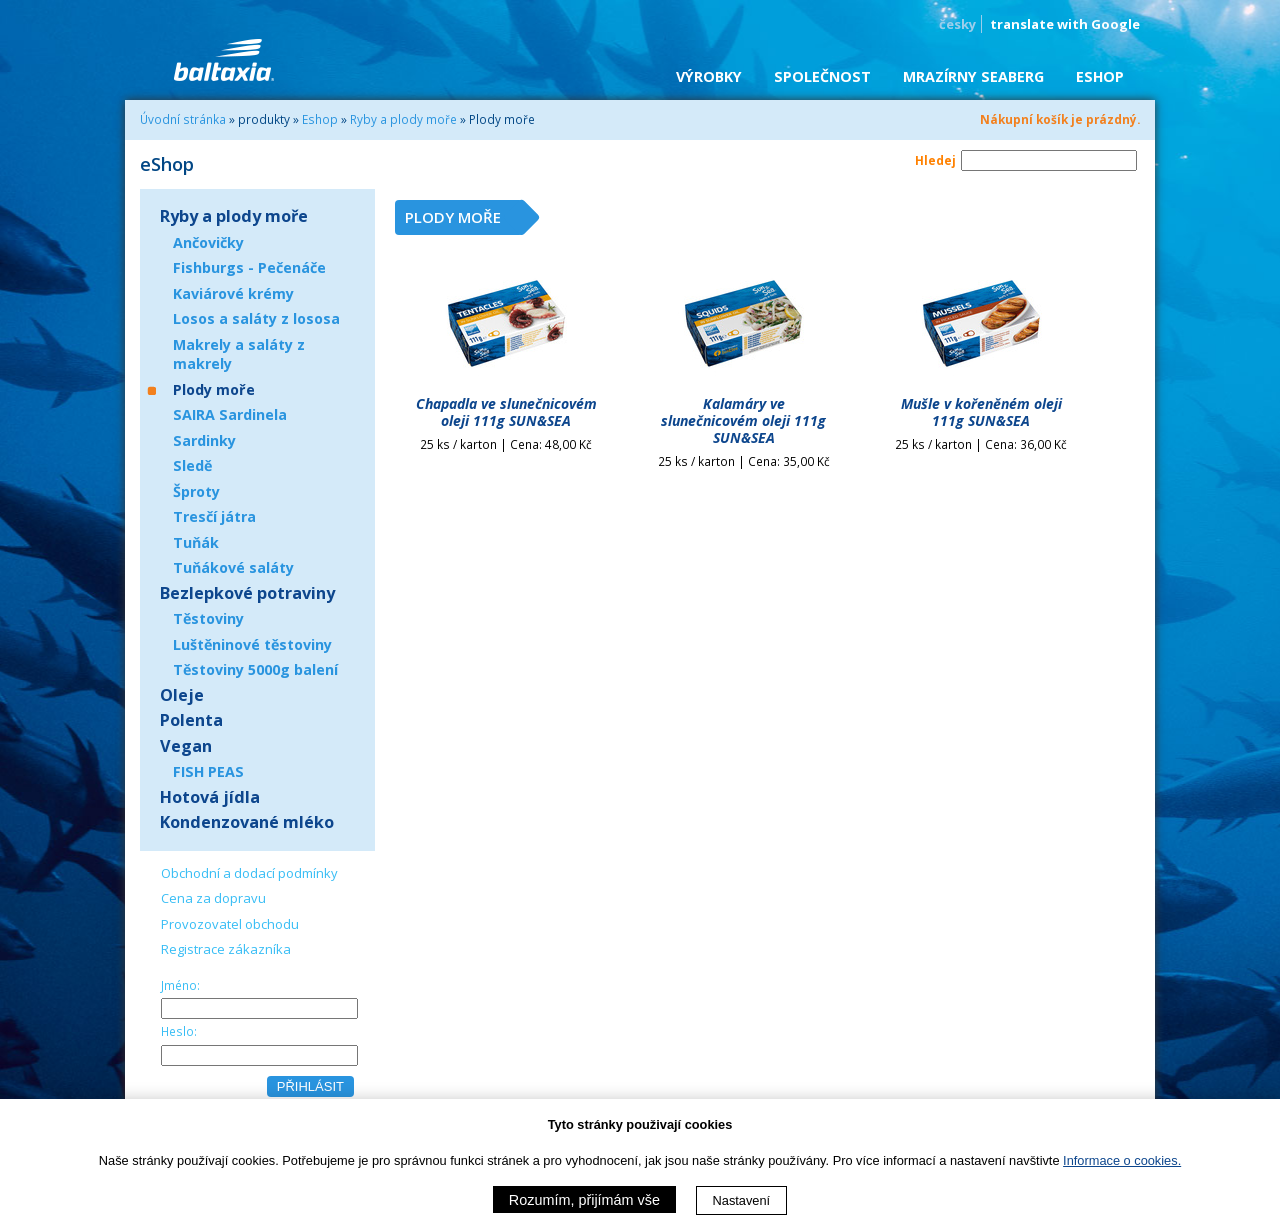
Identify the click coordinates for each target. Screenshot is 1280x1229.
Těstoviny (208, 618)
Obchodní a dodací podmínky (249, 873)
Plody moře (214, 389)
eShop (1100, 76)
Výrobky (709, 76)
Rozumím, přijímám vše (584, 1200)
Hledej (935, 160)
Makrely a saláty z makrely (239, 354)
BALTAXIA (224, 60)
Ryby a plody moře (403, 119)
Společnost (822, 76)
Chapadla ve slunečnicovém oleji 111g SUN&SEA (506, 412)
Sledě (192, 465)
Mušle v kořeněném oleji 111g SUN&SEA (981, 412)
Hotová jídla (210, 797)
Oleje (182, 695)
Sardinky (204, 440)
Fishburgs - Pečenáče (249, 267)
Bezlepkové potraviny (247, 593)
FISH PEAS (208, 771)
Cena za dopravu (213, 898)
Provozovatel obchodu (230, 924)
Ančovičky (208, 242)
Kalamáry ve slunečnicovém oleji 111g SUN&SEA (743, 420)
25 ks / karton (506, 444)
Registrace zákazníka (226, 949)
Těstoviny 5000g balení (255, 669)
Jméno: (180, 985)
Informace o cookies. (1122, 1160)
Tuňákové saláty (233, 567)
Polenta (191, 720)
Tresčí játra (214, 516)
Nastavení (742, 1200)
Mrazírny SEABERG (973, 76)
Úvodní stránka (183, 119)
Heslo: (179, 1031)
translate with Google (1065, 24)
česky (957, 24)
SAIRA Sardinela (230, 414)
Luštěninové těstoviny (252, 644)
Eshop (320, 119)
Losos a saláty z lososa (256, 318)
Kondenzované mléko (247, 822)
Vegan (186, 746)
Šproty (196, 491)
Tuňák (196, 542)
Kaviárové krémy (233, 293)
